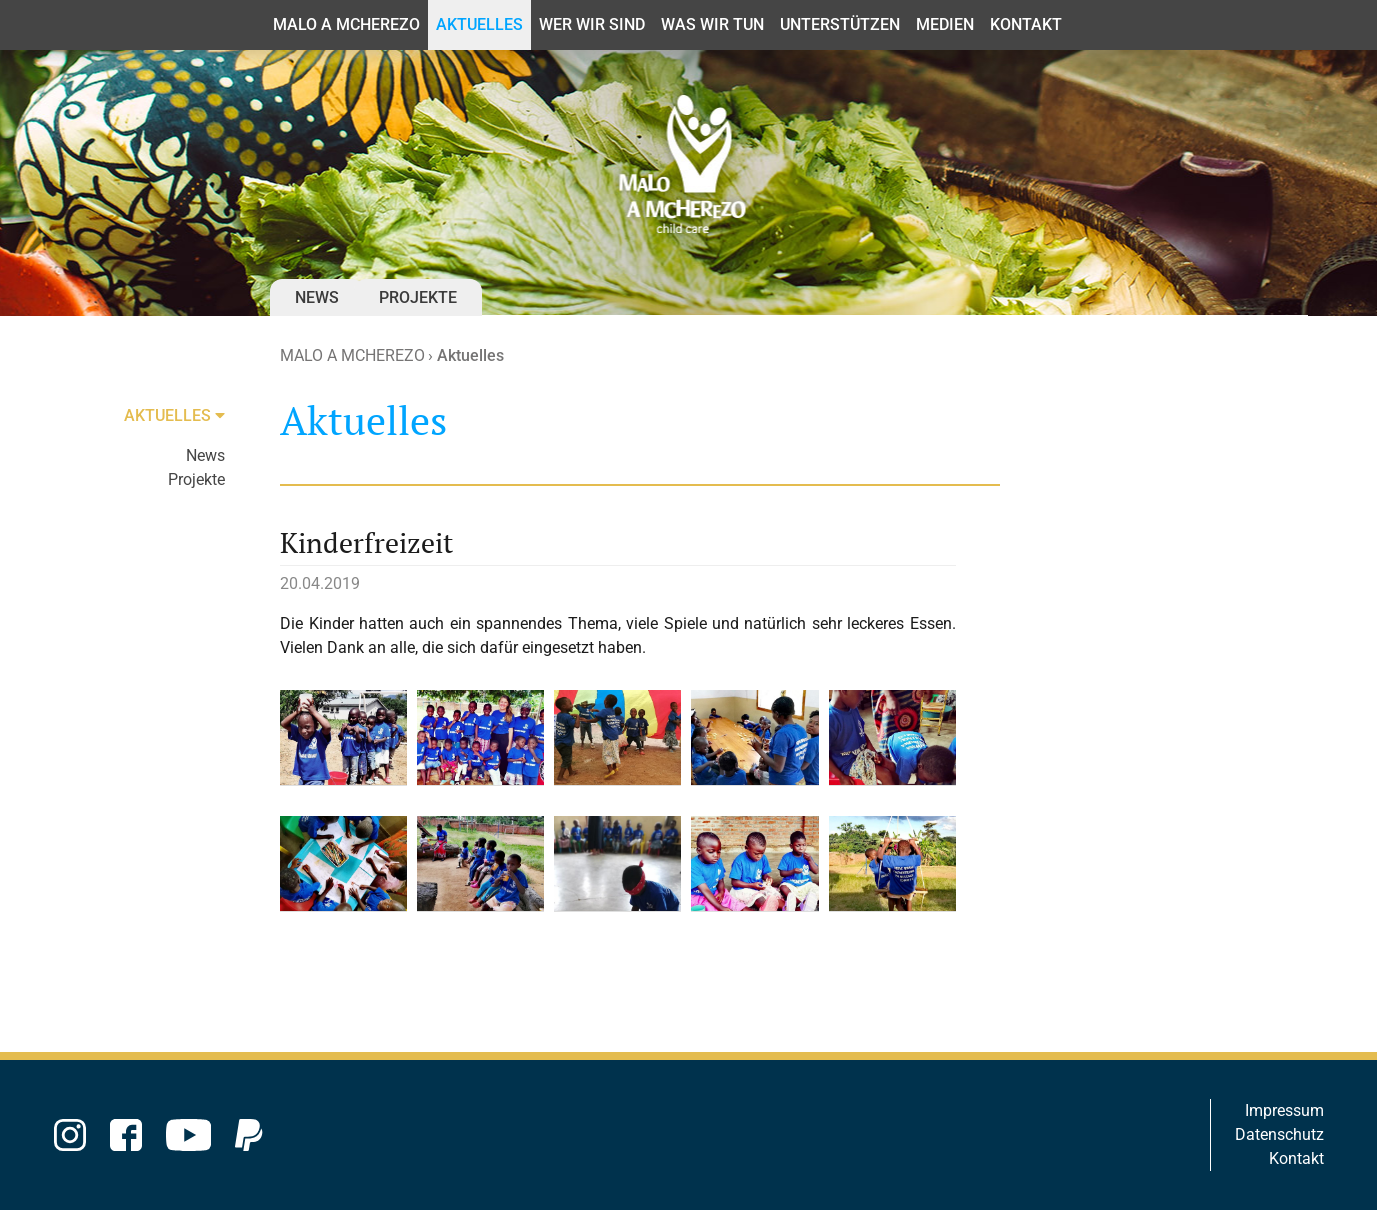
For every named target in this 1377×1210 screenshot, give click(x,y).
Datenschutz (1279, 1134)
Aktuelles (470, 355)
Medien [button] (945, 24)
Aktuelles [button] (479, 24)
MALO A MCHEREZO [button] (346, 24)
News (317, 297)
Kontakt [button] (1026, 24)
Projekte (418, 297)
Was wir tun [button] (712, 24)
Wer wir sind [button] (592, 24)
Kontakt (1296, 1158)
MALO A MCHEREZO (352, 355)
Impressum (1284, 1110)
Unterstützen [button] (840, 24)
